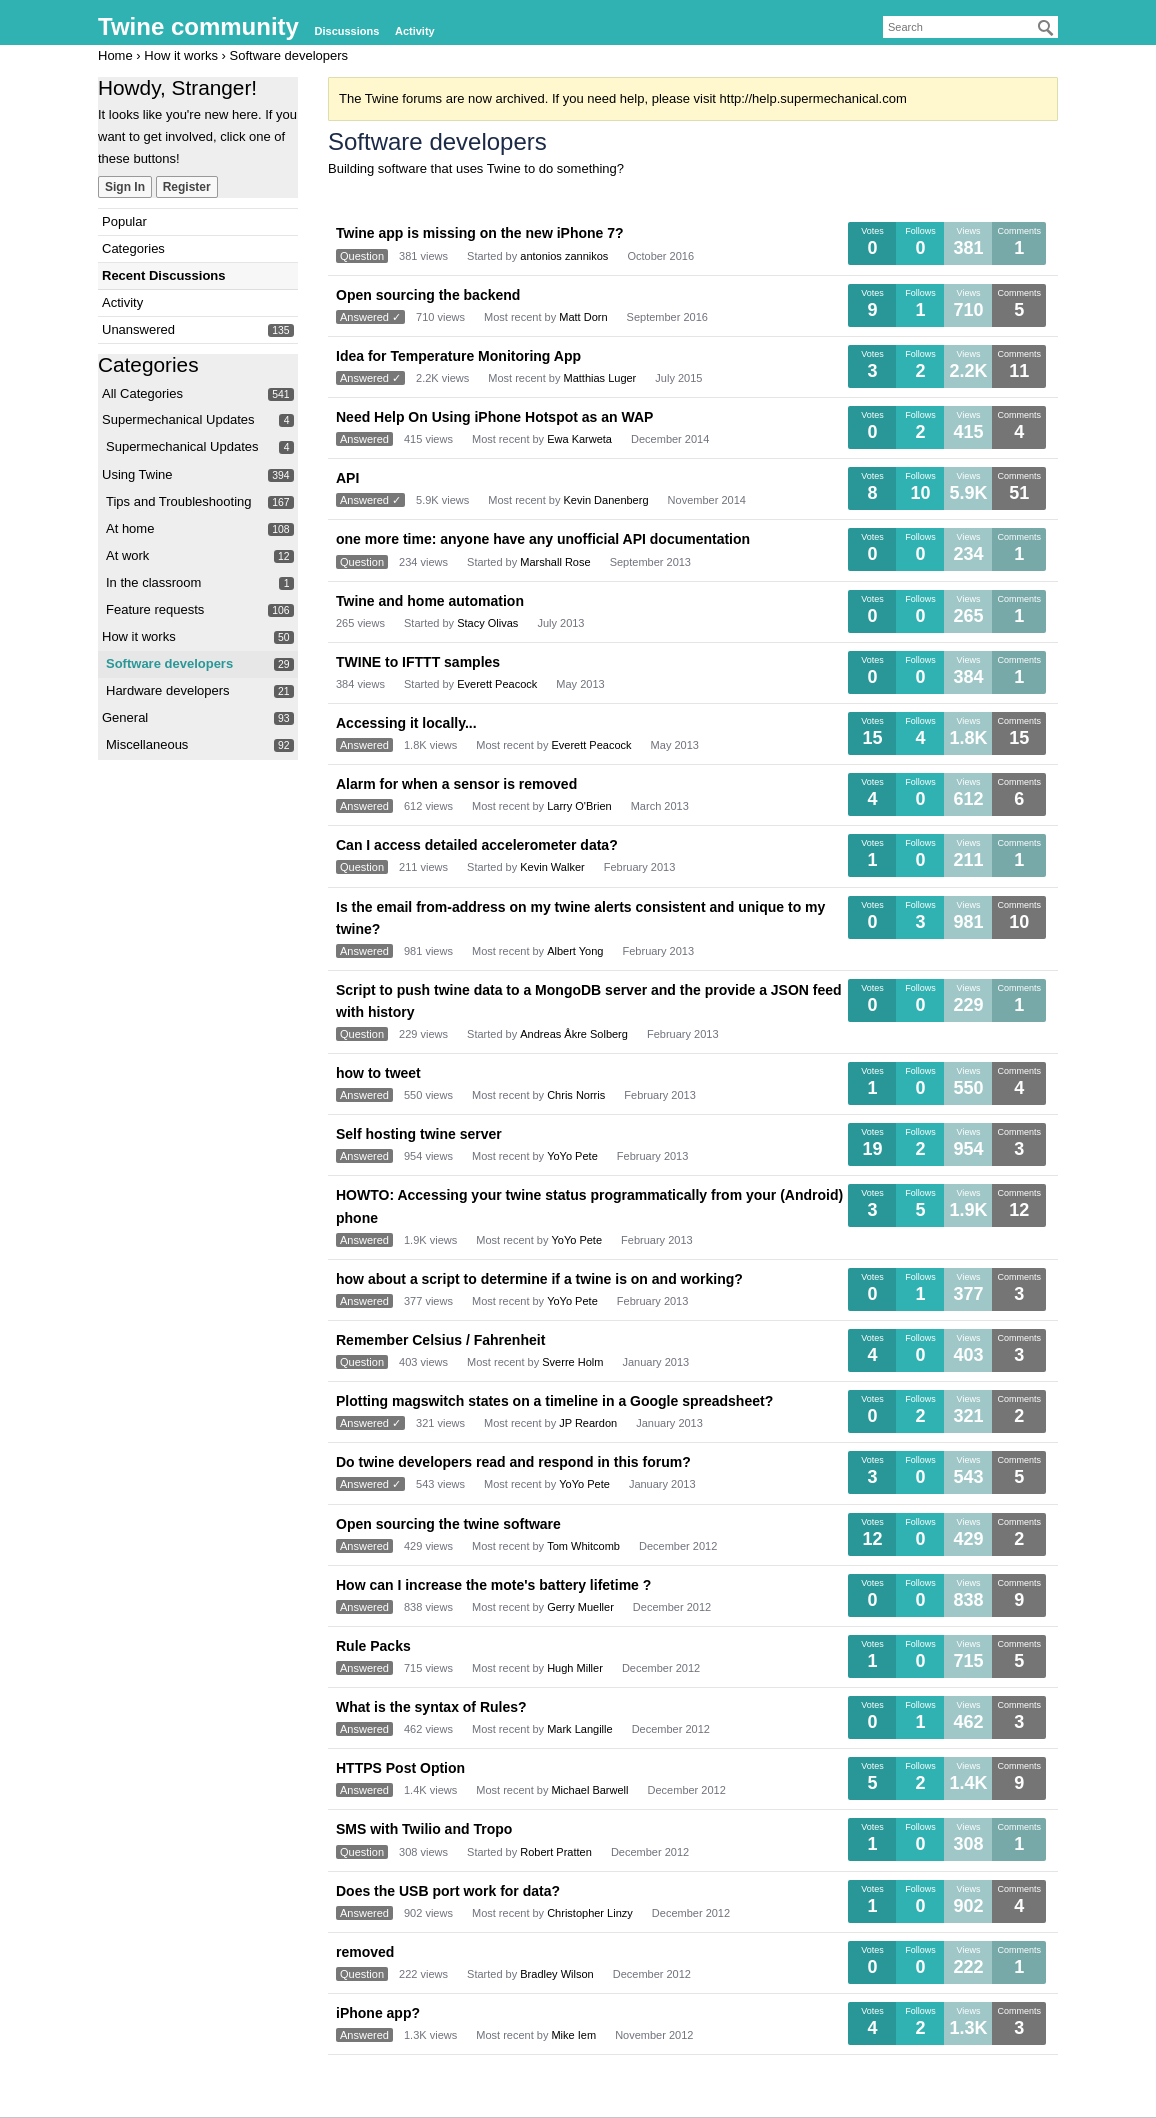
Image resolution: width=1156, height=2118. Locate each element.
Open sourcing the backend (428, 295)
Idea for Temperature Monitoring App (458, 356)
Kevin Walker (552, 867)
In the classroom (153, 582)
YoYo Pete (572, 1156)
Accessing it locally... (406, 723)
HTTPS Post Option (400, 1768)
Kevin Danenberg (606, 500)
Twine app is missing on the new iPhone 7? (480, 233)
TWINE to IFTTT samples (418, 662)
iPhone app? (378, 2013)
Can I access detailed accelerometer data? (477, 845)
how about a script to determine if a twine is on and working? (539, 1279)
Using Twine (137, 474)
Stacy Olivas (487, 623)
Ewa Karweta (579, 439)
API (347, 478)
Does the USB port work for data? (448, 1891)
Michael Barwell (589, 1790)
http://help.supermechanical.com (813, 98)
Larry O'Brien (579, 806)
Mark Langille (579, 1729)
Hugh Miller (575, 1668)
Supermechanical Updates (178, 419)
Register (187, 187)
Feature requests (155, 609)
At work (127, 555)
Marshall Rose (555, 562)
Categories (133, 248)
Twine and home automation (430, 601)
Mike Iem (573, 2035)
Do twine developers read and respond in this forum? (513, 1462)
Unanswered (138, 329)
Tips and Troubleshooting (179, 501)
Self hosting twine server (419, 1134)
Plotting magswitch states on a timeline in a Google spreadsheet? (554, 1401)
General (125, 717)
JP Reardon (588, 1423)
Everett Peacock (497, 684)
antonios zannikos (564, 256)
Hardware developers (168, 690)
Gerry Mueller (580, 1607)
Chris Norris (576, 1095)
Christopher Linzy (590, 1913)
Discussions (347, 31)
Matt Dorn (583, 317)
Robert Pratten (556, 1852)
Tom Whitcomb (583, 1546)
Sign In (125, 187)
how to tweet (378, 1073)
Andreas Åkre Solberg (574, 1034)
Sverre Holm (572, 1362)
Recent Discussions (164, 275)
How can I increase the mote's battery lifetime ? (493, 1585)
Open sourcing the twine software (448, 1524)
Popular (124, 221)
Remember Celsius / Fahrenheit (440, 1340)
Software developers (169, 663)
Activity (415, 31)
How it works (139, 636)
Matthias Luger (600, 378)
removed (365, 1952)
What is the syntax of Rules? (431, 1707)
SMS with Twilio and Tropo (424, 1829)
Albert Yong (575, 951)
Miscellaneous (147, 744)
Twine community (198, 26)
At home (130, 528)
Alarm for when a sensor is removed (456, 784)
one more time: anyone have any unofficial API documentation (543, 539)
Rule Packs (373, 1646)
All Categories (142, 393)
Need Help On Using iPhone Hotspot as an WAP (494, 417)
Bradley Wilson (556, 1974)
